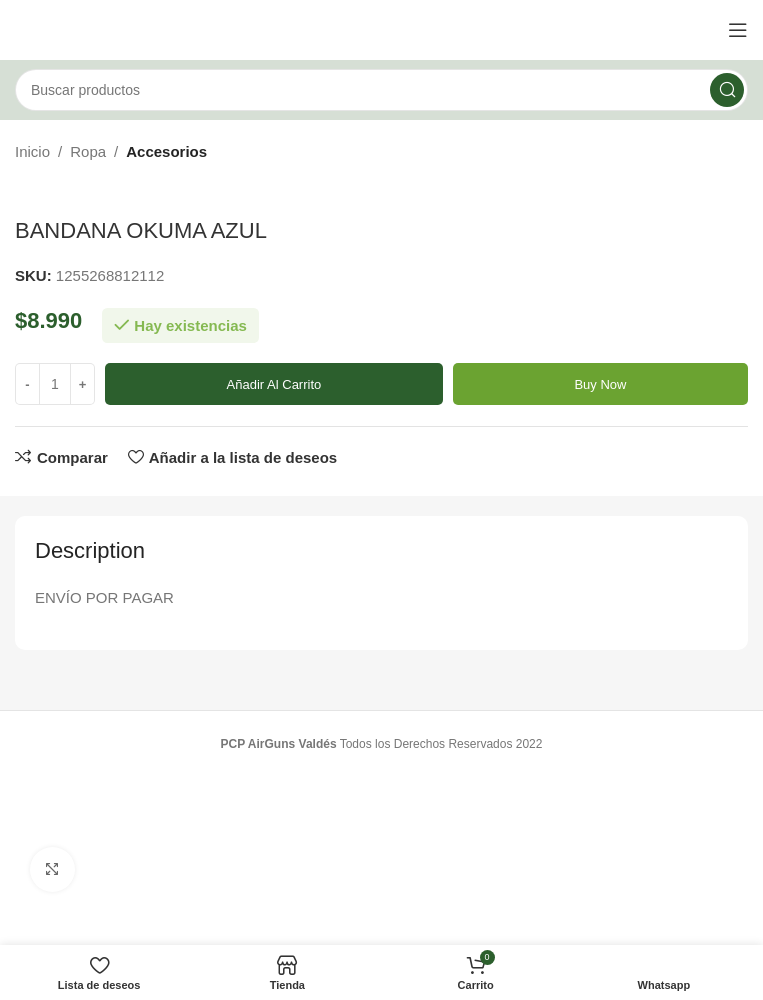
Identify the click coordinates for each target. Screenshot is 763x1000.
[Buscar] (381, 90)
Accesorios (166, 151)
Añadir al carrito (274, 384)
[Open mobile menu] (738, 30)
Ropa (88, 151)
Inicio (32, 151)
